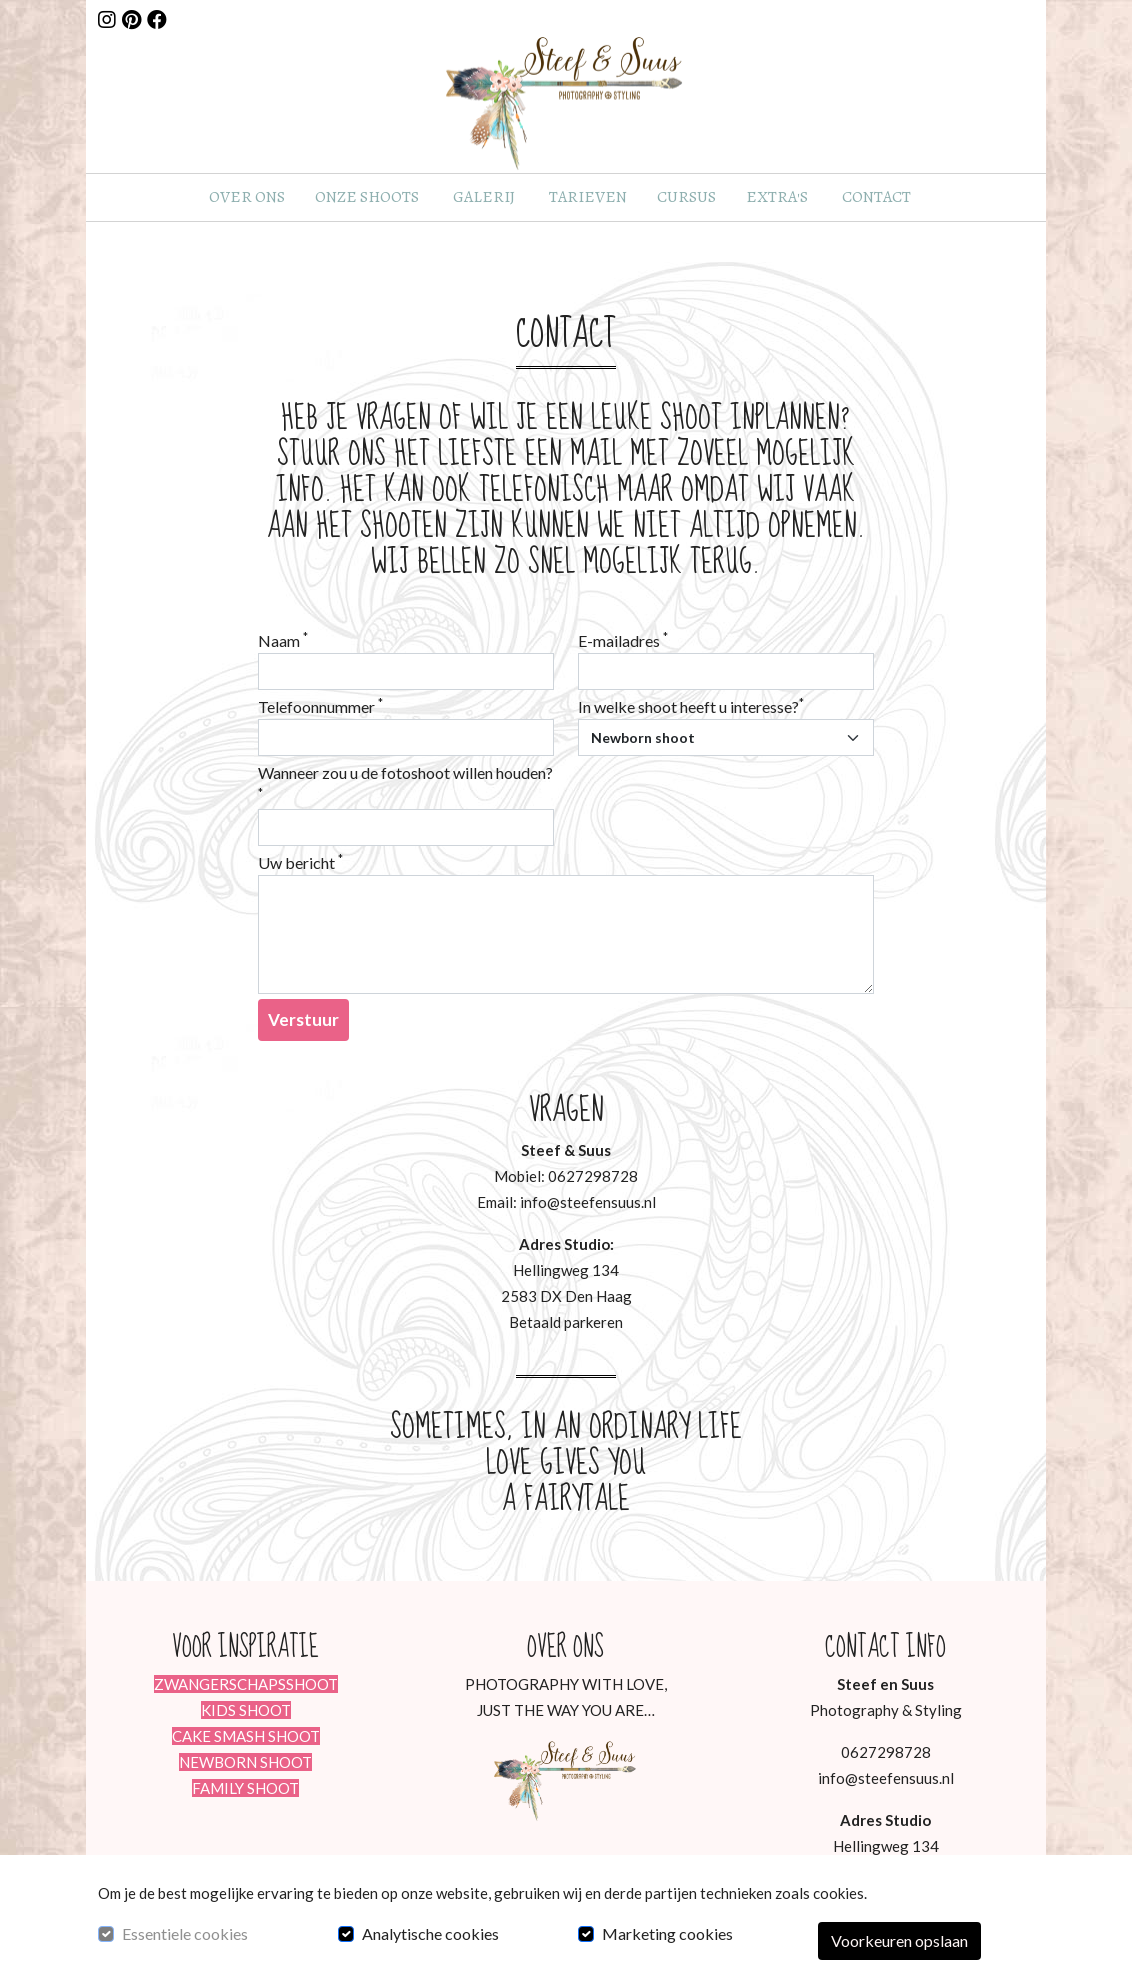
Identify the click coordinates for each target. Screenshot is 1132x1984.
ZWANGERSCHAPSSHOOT (246, 1684)
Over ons (247, 197)
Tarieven (588, 197)
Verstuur (303, 1019)
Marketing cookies (667, 1933)
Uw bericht (300, 861)
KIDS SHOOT (246, 1710)
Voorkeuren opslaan (899, 1940)
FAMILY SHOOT (245, 1788)
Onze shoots (367, 197)
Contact (876, 197)
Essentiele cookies (185, 1933)
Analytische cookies (430, 1933)
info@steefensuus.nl (886, 1778)
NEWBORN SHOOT (245, 1762)
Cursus (686, 197)
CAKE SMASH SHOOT (246, 1736)
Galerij (484, 197)
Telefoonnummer (320, 705)
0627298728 (886, 1752)
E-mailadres (623, 639)
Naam (283, 639)
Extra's (777, 197)
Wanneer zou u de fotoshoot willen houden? (405, 781)
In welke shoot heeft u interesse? (691, 705)
